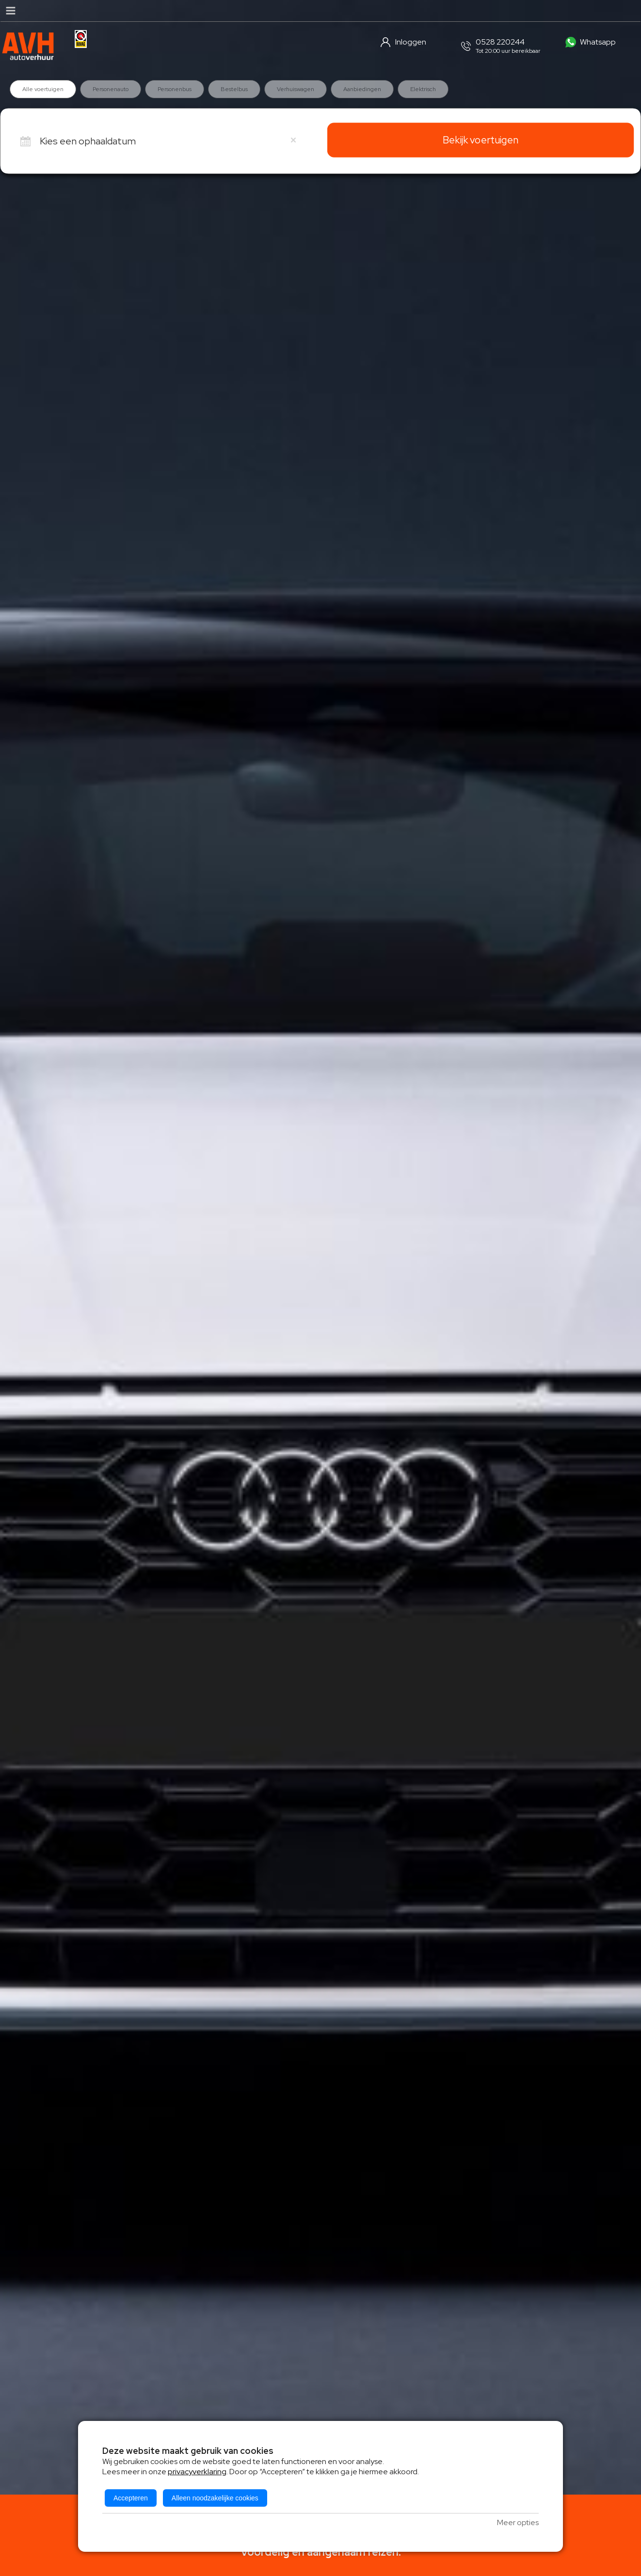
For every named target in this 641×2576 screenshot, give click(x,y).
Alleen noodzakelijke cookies (215, 2498)
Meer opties (518, 2522)
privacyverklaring (197, 2471)
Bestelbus (234, 89)
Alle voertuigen (43, 89)
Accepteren (130, 2498)
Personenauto (110, 89)
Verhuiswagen (295, 89)
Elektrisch (423, 89)
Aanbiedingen (362, 89)
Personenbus (175, 89)
